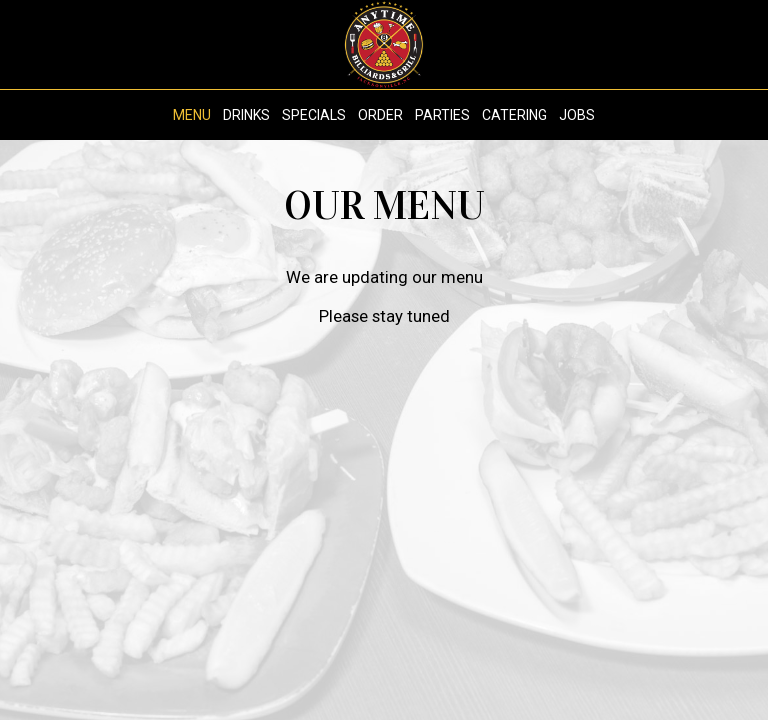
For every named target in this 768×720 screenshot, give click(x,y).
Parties (442, 115)
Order (380, 115)
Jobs (577, 115)
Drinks (246, 115)
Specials (314, 115)
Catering (514, 115)
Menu (192, 115)
